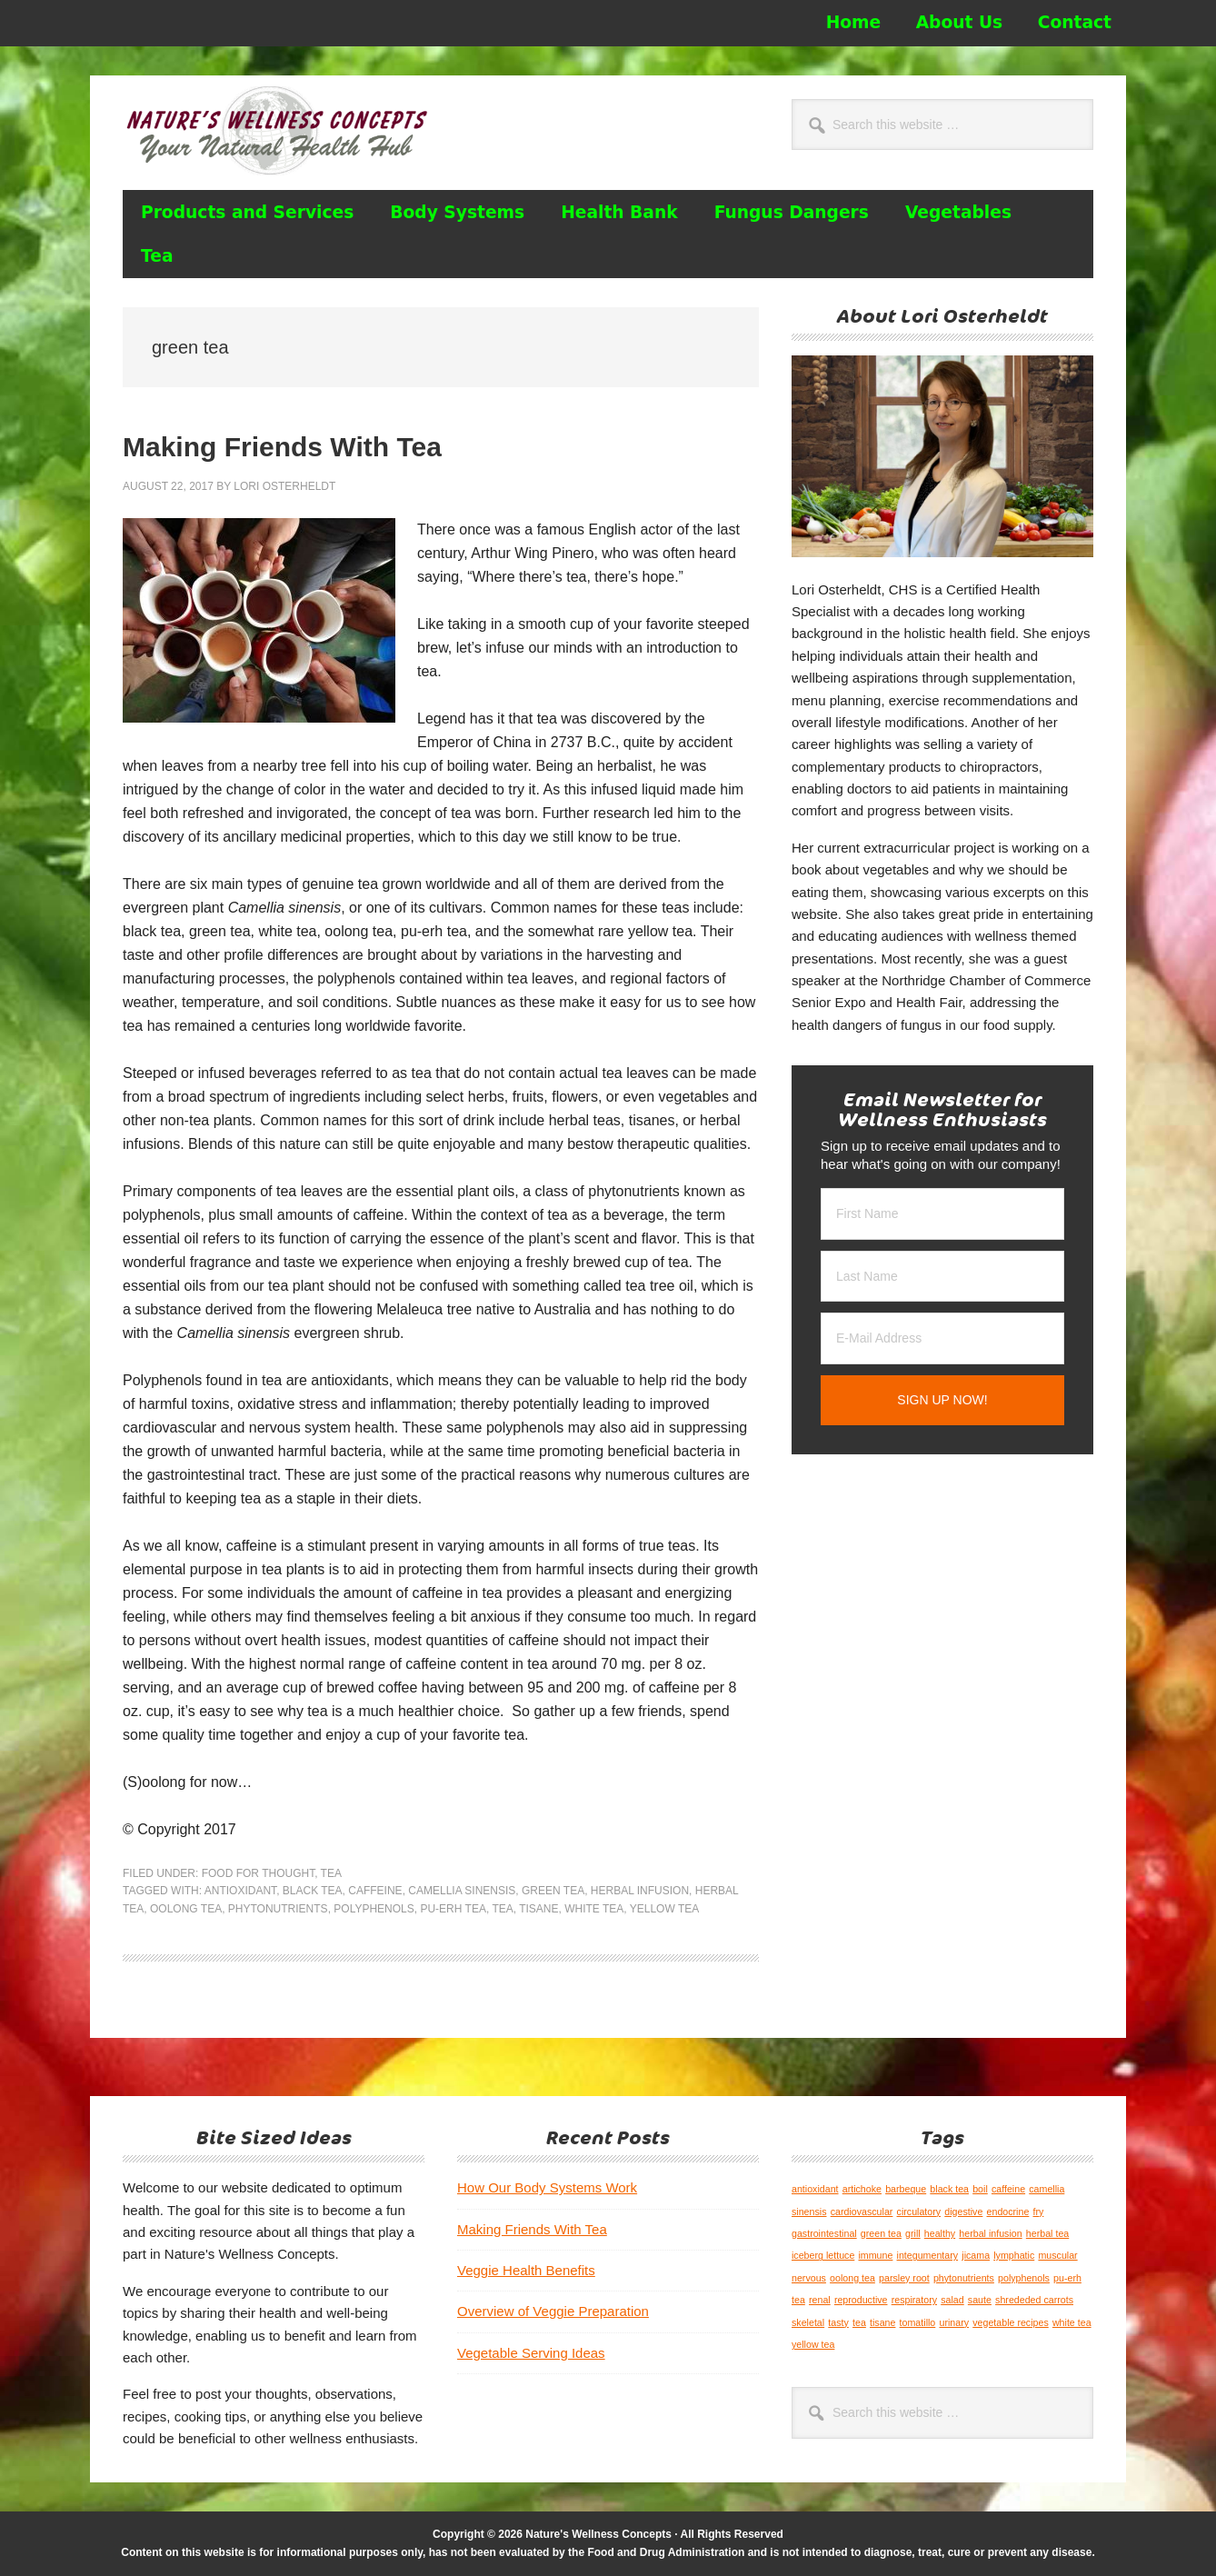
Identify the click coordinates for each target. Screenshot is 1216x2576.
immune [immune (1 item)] (875, 2255)
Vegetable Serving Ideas (531, 2353)
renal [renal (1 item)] (820, 2299)
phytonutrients (278, 1908)
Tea (331, 1873)
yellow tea (664, 1908)
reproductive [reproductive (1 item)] (861, 2299)
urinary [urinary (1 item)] (954, 2322)
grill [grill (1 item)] (913, 2233)
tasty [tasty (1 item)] (838, 2322)
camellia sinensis (461, 1890)
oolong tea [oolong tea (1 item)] (852, 2277)
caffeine (375, 1890)
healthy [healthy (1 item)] (939, 2233)
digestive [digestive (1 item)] (963, 2211)
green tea (553, 1890)
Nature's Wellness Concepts (286, 130)
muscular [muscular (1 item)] (1057, 2255)
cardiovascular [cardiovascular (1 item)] (862, 2211)
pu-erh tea (452, 1908)
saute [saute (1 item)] (980, 2299)
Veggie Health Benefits (526, 2270)
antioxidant (240, 1890)
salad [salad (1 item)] (952, 2299)
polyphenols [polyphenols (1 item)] (1024, 2277)
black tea (313, 1890)
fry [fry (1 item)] (1038, 2211)
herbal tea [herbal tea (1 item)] (1047, 2233)
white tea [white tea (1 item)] (1071, 2322)
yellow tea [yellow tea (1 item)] (813, 2344)
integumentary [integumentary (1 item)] (928, 2255)
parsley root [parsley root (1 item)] (904, 2277)
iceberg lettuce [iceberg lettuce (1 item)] (823, 2255)
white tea (593, 1908)
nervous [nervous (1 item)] (809, 2277)
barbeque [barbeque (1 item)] (905, 2188)
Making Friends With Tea (282, 447)
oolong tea (186, 1908)
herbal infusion (640, 1890)
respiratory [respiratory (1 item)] (914, 2299)
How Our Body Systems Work (547, 2187)
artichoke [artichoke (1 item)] (862, 2188)
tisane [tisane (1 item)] (882, 2322)
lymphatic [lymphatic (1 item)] (1013, 2255)
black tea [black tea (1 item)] (949, 2188)
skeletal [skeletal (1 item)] (808, 2322)
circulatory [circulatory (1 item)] (919, 2211)
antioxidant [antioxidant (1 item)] (815, 2188)
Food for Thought (258, 1873)
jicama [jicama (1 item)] (976, 2255)
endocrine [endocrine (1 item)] (1008, 2211)
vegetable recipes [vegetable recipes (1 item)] (1010, 2322)
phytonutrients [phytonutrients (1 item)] (963, 2277)
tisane (538, 1908)
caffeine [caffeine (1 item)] (1008, 2188)
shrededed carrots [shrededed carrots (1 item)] (1034, 2299)
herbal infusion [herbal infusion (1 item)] (990, 2233)
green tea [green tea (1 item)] (881, 2233)
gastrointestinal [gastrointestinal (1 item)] (824, 2233)
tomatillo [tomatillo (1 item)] (918, 2322)
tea (502, 1908)
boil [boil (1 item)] (980, 2188)
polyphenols (374, 1908)
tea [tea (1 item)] (859, 2322)
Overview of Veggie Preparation (553, 2311)
